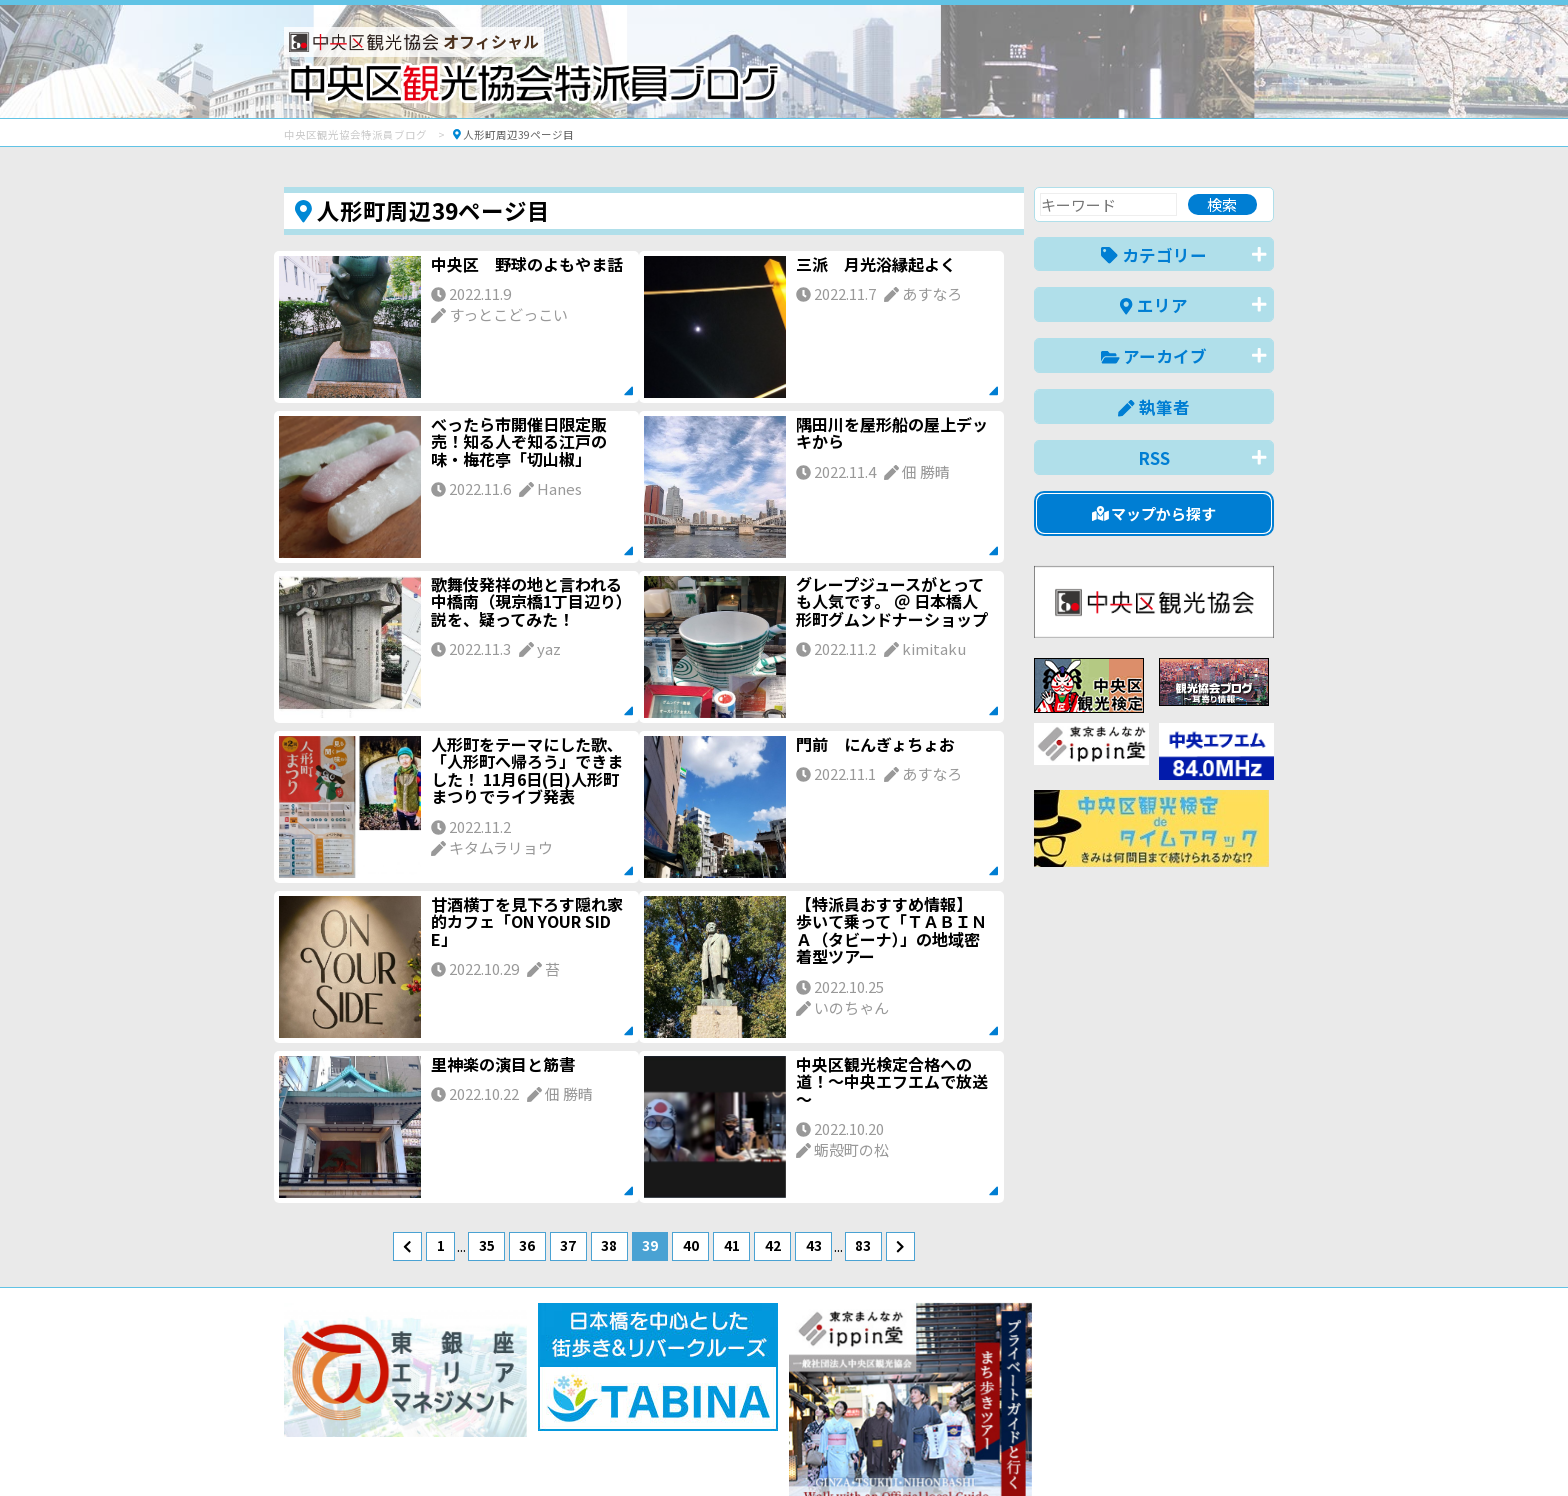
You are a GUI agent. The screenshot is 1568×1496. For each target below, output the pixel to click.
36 (527, 1245)
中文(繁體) (1172, 1449)
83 (863, 1245)
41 (732, 1245)
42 (773, 1245)
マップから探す (1154, 513)
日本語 (928, 1449)
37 (568, 1245)
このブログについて (525, 1408)
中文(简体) (1080, 1449)
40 (691, 1245)
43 (814, 1245)
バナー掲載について (359, 1408)
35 (487, 1245)
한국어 (1251, 1449)
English (998, 1449)
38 (609, 1245)
